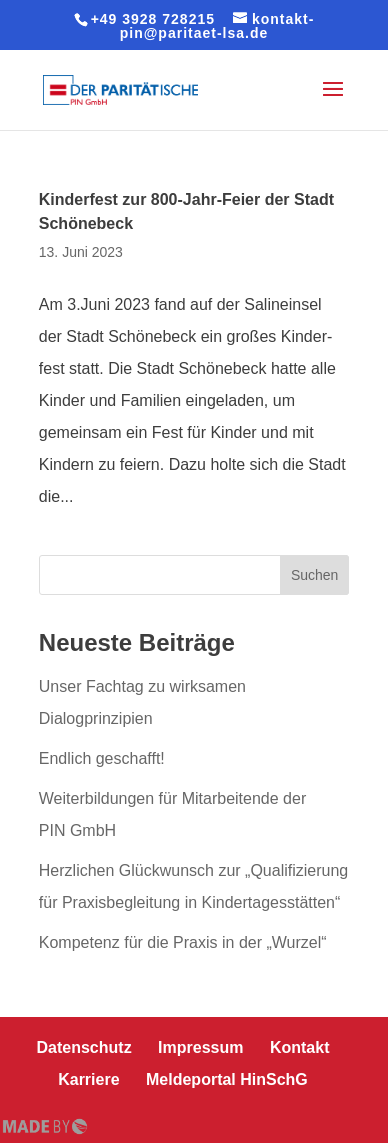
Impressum (200, 1047)
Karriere (88, 1079)
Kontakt (300, 1047)
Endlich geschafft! (102, 758)
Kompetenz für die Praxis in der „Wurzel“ (183, 942)
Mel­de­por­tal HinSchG (227, 1079)
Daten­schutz (84, 1047)
